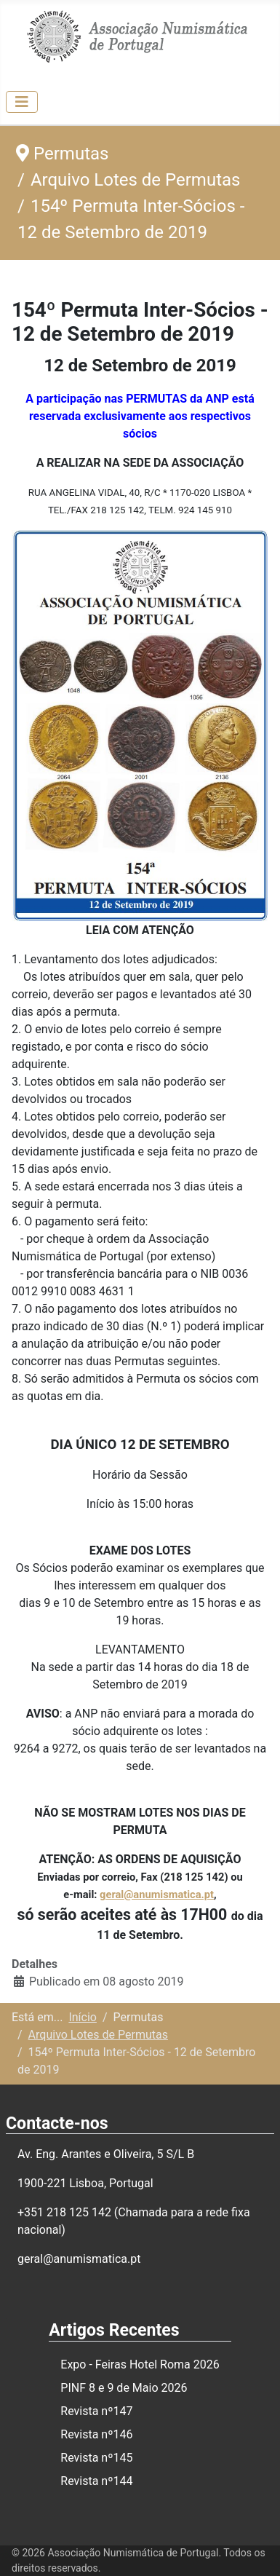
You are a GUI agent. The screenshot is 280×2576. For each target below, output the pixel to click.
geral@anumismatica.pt (157, 1894)
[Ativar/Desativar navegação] (22, 102)
